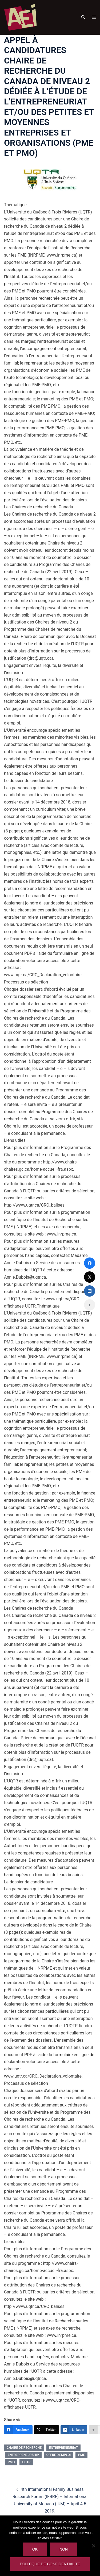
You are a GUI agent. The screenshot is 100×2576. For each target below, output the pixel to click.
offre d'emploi (58, 2455)
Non (63, 2549)
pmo (11, 2462)
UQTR (26, 2462)
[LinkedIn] (74, 2429)
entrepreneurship (23, 2455)
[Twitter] (46, 2429)
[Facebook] (18, 2429)
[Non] (93, 2545)
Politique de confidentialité (50, 2564)
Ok (35, 2549)
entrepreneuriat (63, 2448)
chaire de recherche (24, 2448)
